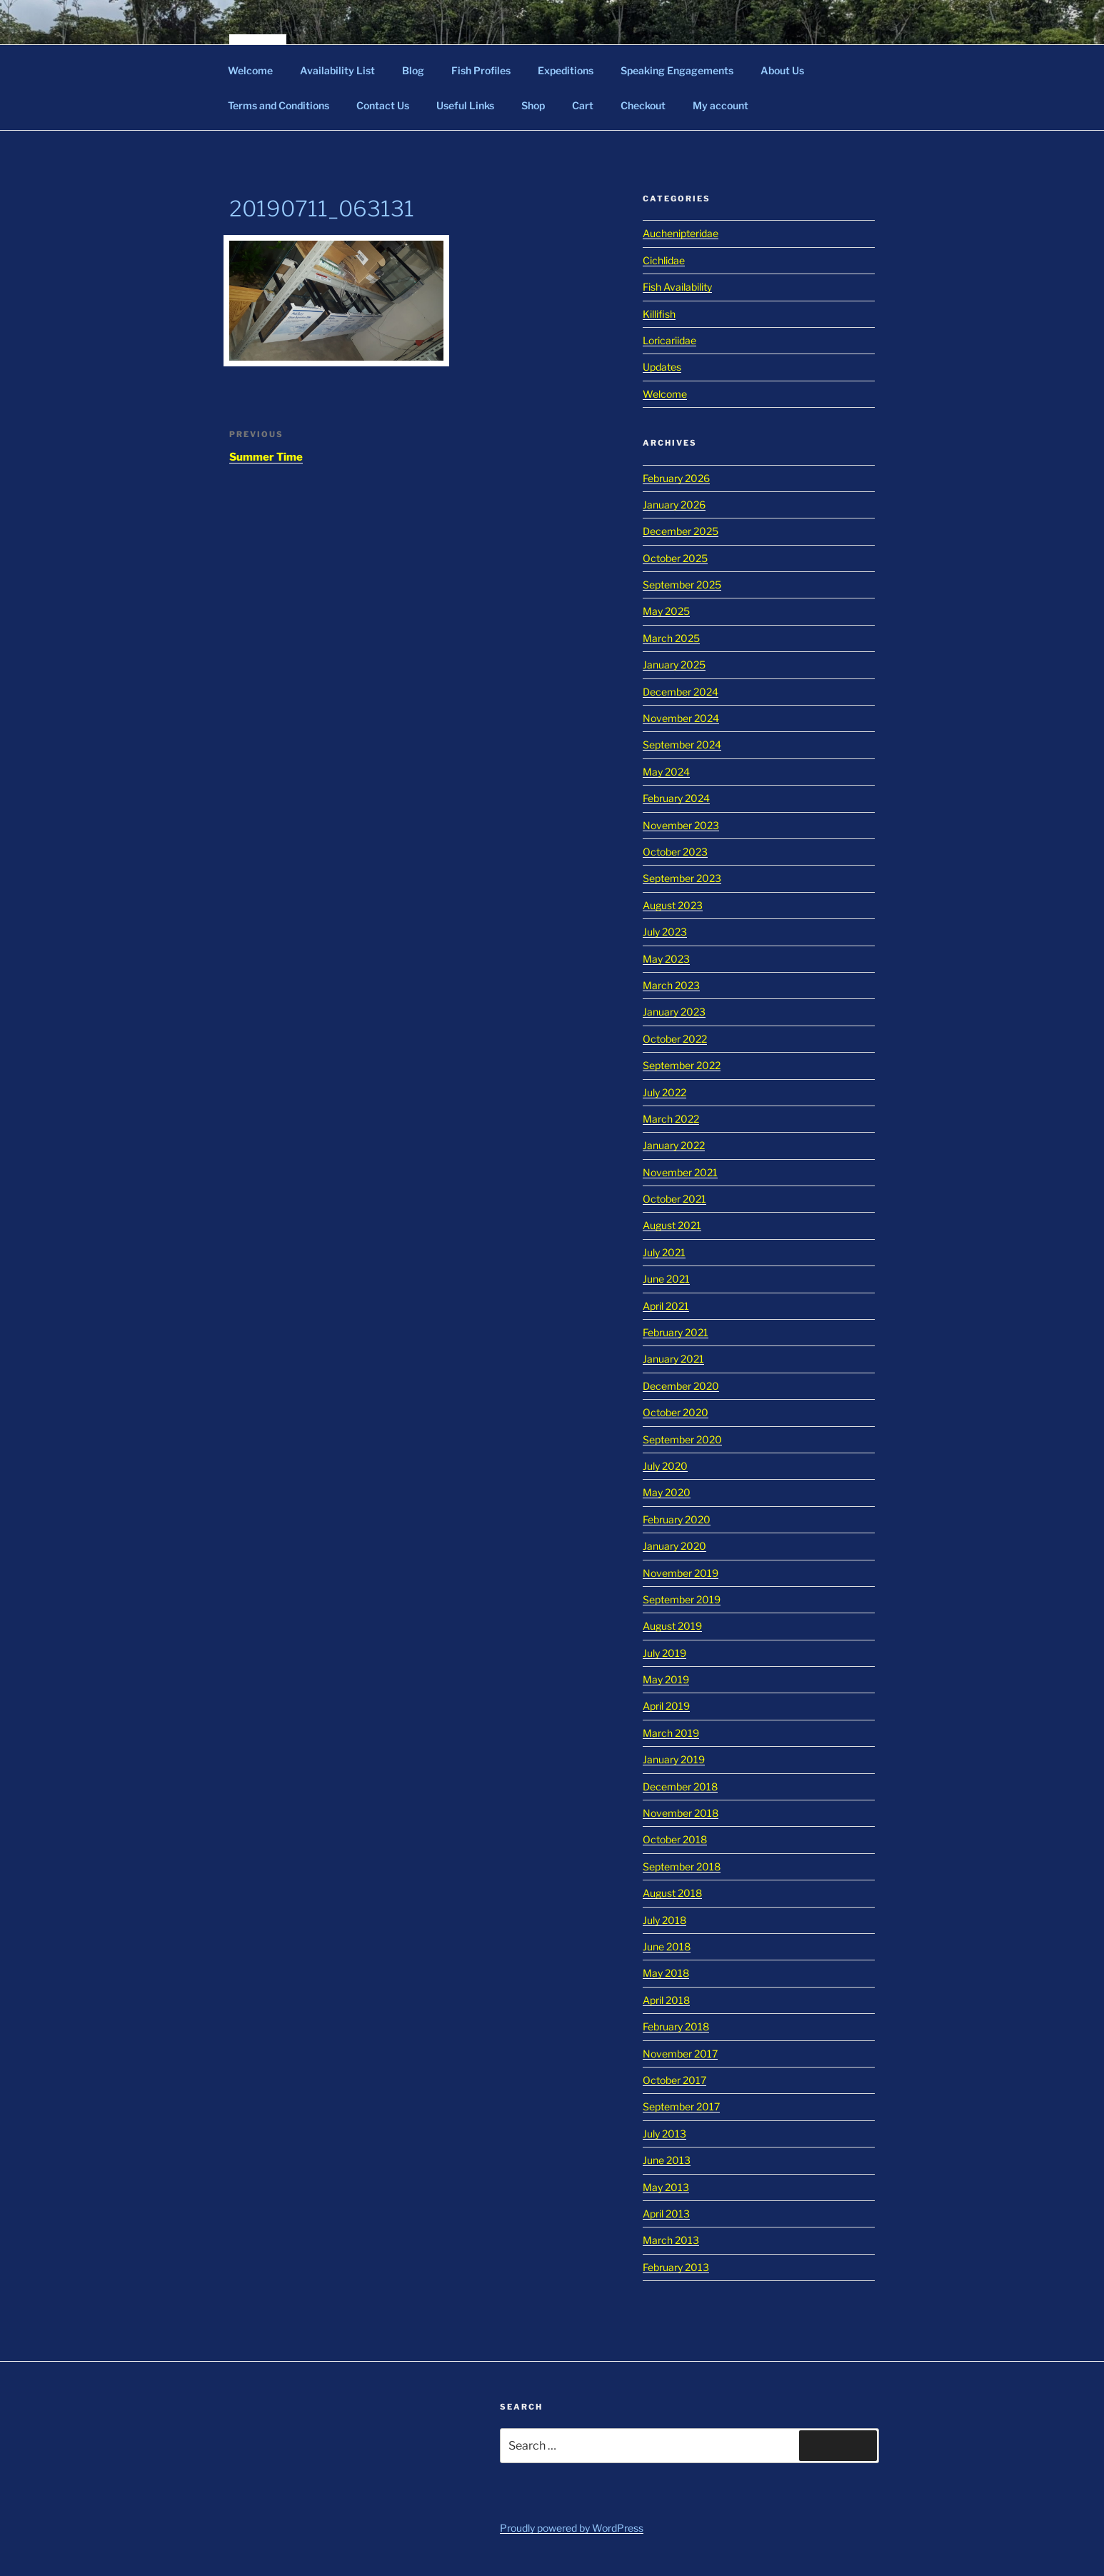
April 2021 (666, 1306)
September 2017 (681, 2106)
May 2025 (666, 611)
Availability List (337, 70)
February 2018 (676, 2026)
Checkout (643, 105)
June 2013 (667, 2160)
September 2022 (682, 1065)
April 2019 (666, 1706)
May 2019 (666, 1679)
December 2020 (681, 1386)
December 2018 (680, 1786)
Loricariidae (669, 340)
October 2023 (675, 852)
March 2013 (671, 2240)
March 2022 (671, 1119)
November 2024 (681, 718)
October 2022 (675, 1039)
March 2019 (671, 1733)
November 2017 (680, 2054)
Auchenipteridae (680, 233)
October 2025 (675, 558)
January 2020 (674, 1546)
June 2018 (667, 1946)
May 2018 (666, 1973)
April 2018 (666, 2000)
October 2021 (674, 1199)
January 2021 (673, 1359)
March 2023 (671, 985)
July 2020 (665, 1466)
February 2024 (676, 798)
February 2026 (676, 478)
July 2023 (665, 932)
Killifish (659, 314)
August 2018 (672, 1893)
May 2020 (667, 1492)
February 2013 (676, 2267)
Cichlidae (664, 260)
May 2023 (666, 959)
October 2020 (675, 1412)
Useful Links (465, 105)
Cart (582, 105)
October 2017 (674, 2080)
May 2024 (666, 772)
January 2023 (674, 1012)
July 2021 (664, 1252)
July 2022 (664, 1092)
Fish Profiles (481, 70)
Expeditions (565, 70)
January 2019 (674, 1759)
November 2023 (681, 825)
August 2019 (672, 1626)
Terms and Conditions (278, 105)
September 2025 (682, 584)
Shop (533, 105)
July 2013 (664, 2134)
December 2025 (680, 531)
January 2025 (674, 664)
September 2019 (682, 1599)
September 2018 (682, 1866)
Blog (413, 70)
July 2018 (664, 1920)
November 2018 (680, 1813)
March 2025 (671, 638)
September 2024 (682, 744)
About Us (782, 70)
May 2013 (666, 2187)
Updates (662, 367)
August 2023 (673, 905)
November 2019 (680, 1573)
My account (720, 105)
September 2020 (682, 1439)
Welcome (250, 70)
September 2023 (682, 878)
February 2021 (675, 1332)
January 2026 (674, 504)
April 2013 (666, 2213)
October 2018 (675, 1839)
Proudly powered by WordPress (571, 2528)
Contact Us (382, 105)
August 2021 (672, 1225)
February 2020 (677, 1519)
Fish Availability (677, 287)
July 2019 (664, 1653)
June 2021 (666, 1279)
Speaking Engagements (677, 70)
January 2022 (674, 1145)
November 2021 (680, 1172)
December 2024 (680, 692)
